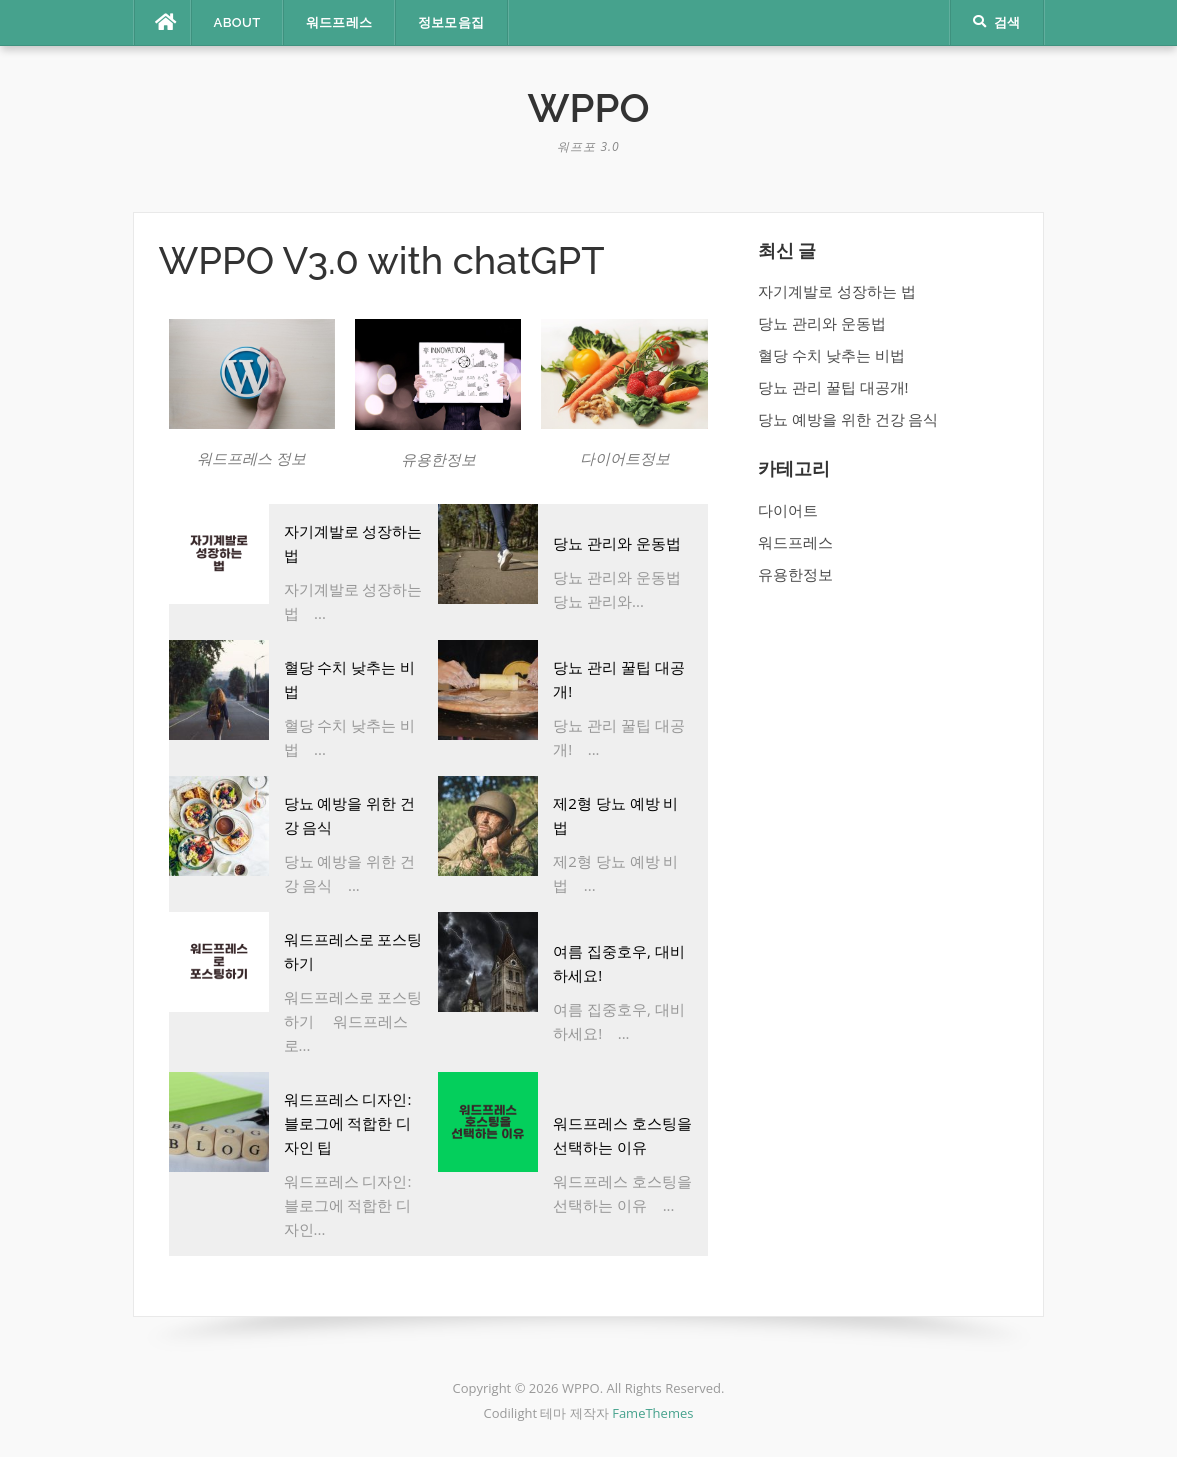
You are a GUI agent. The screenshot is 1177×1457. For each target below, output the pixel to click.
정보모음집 (451, 22)
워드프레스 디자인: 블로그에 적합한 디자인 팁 (348, 1123)
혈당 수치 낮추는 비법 (831, 355)
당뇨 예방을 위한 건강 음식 (848, 419)
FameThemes (652, 1413)
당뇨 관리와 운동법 (617, 543)
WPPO (589, 107)
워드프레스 (339, 22)
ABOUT (237, 22)
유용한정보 (795, 574)
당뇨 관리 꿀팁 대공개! (833, 387)
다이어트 (788, 510)
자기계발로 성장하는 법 (837, 291)
